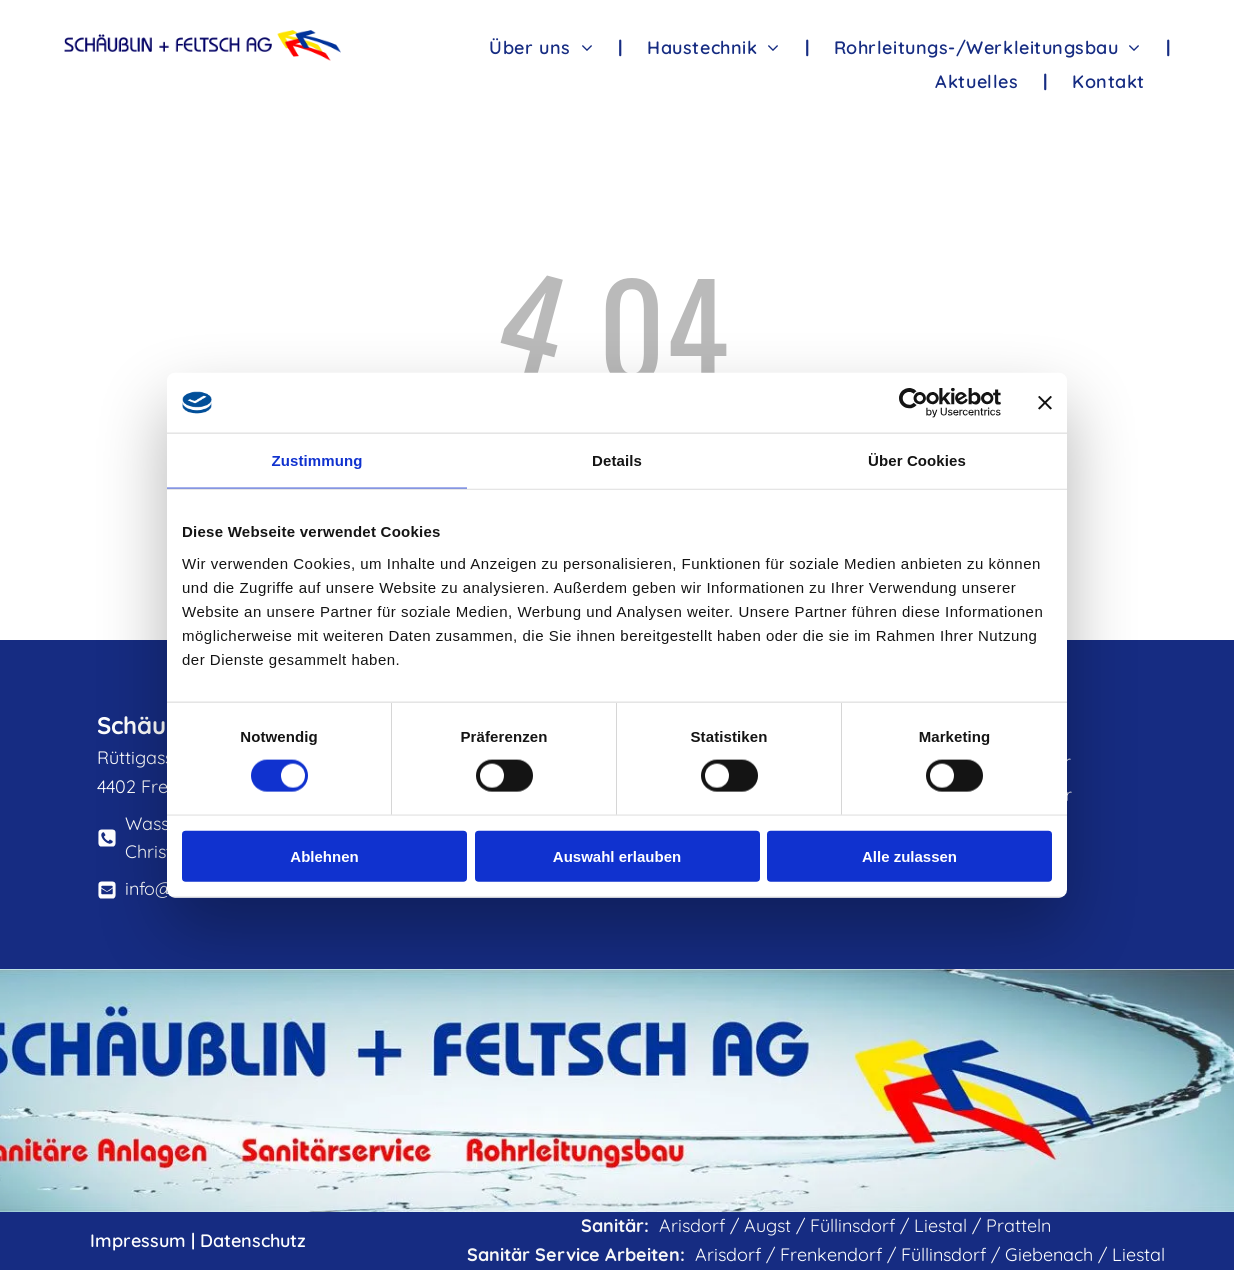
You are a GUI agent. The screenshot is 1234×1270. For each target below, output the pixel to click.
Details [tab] (617, 460)
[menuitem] (543, 47)
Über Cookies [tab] (917, 460)
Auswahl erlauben (617, 855)
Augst (767, 1225)
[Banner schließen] (1045, 403)
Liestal (940, 1225)
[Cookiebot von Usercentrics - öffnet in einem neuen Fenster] (913, 403)
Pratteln (1018, 1225)
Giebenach (1049, 1254)
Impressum (138, 1240)
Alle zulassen (909, 855)
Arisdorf (692, 1225)
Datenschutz (253, 1240)
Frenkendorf (831, 1254)
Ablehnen (324, 855)
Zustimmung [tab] (317, 460)
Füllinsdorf (852, 1225)
